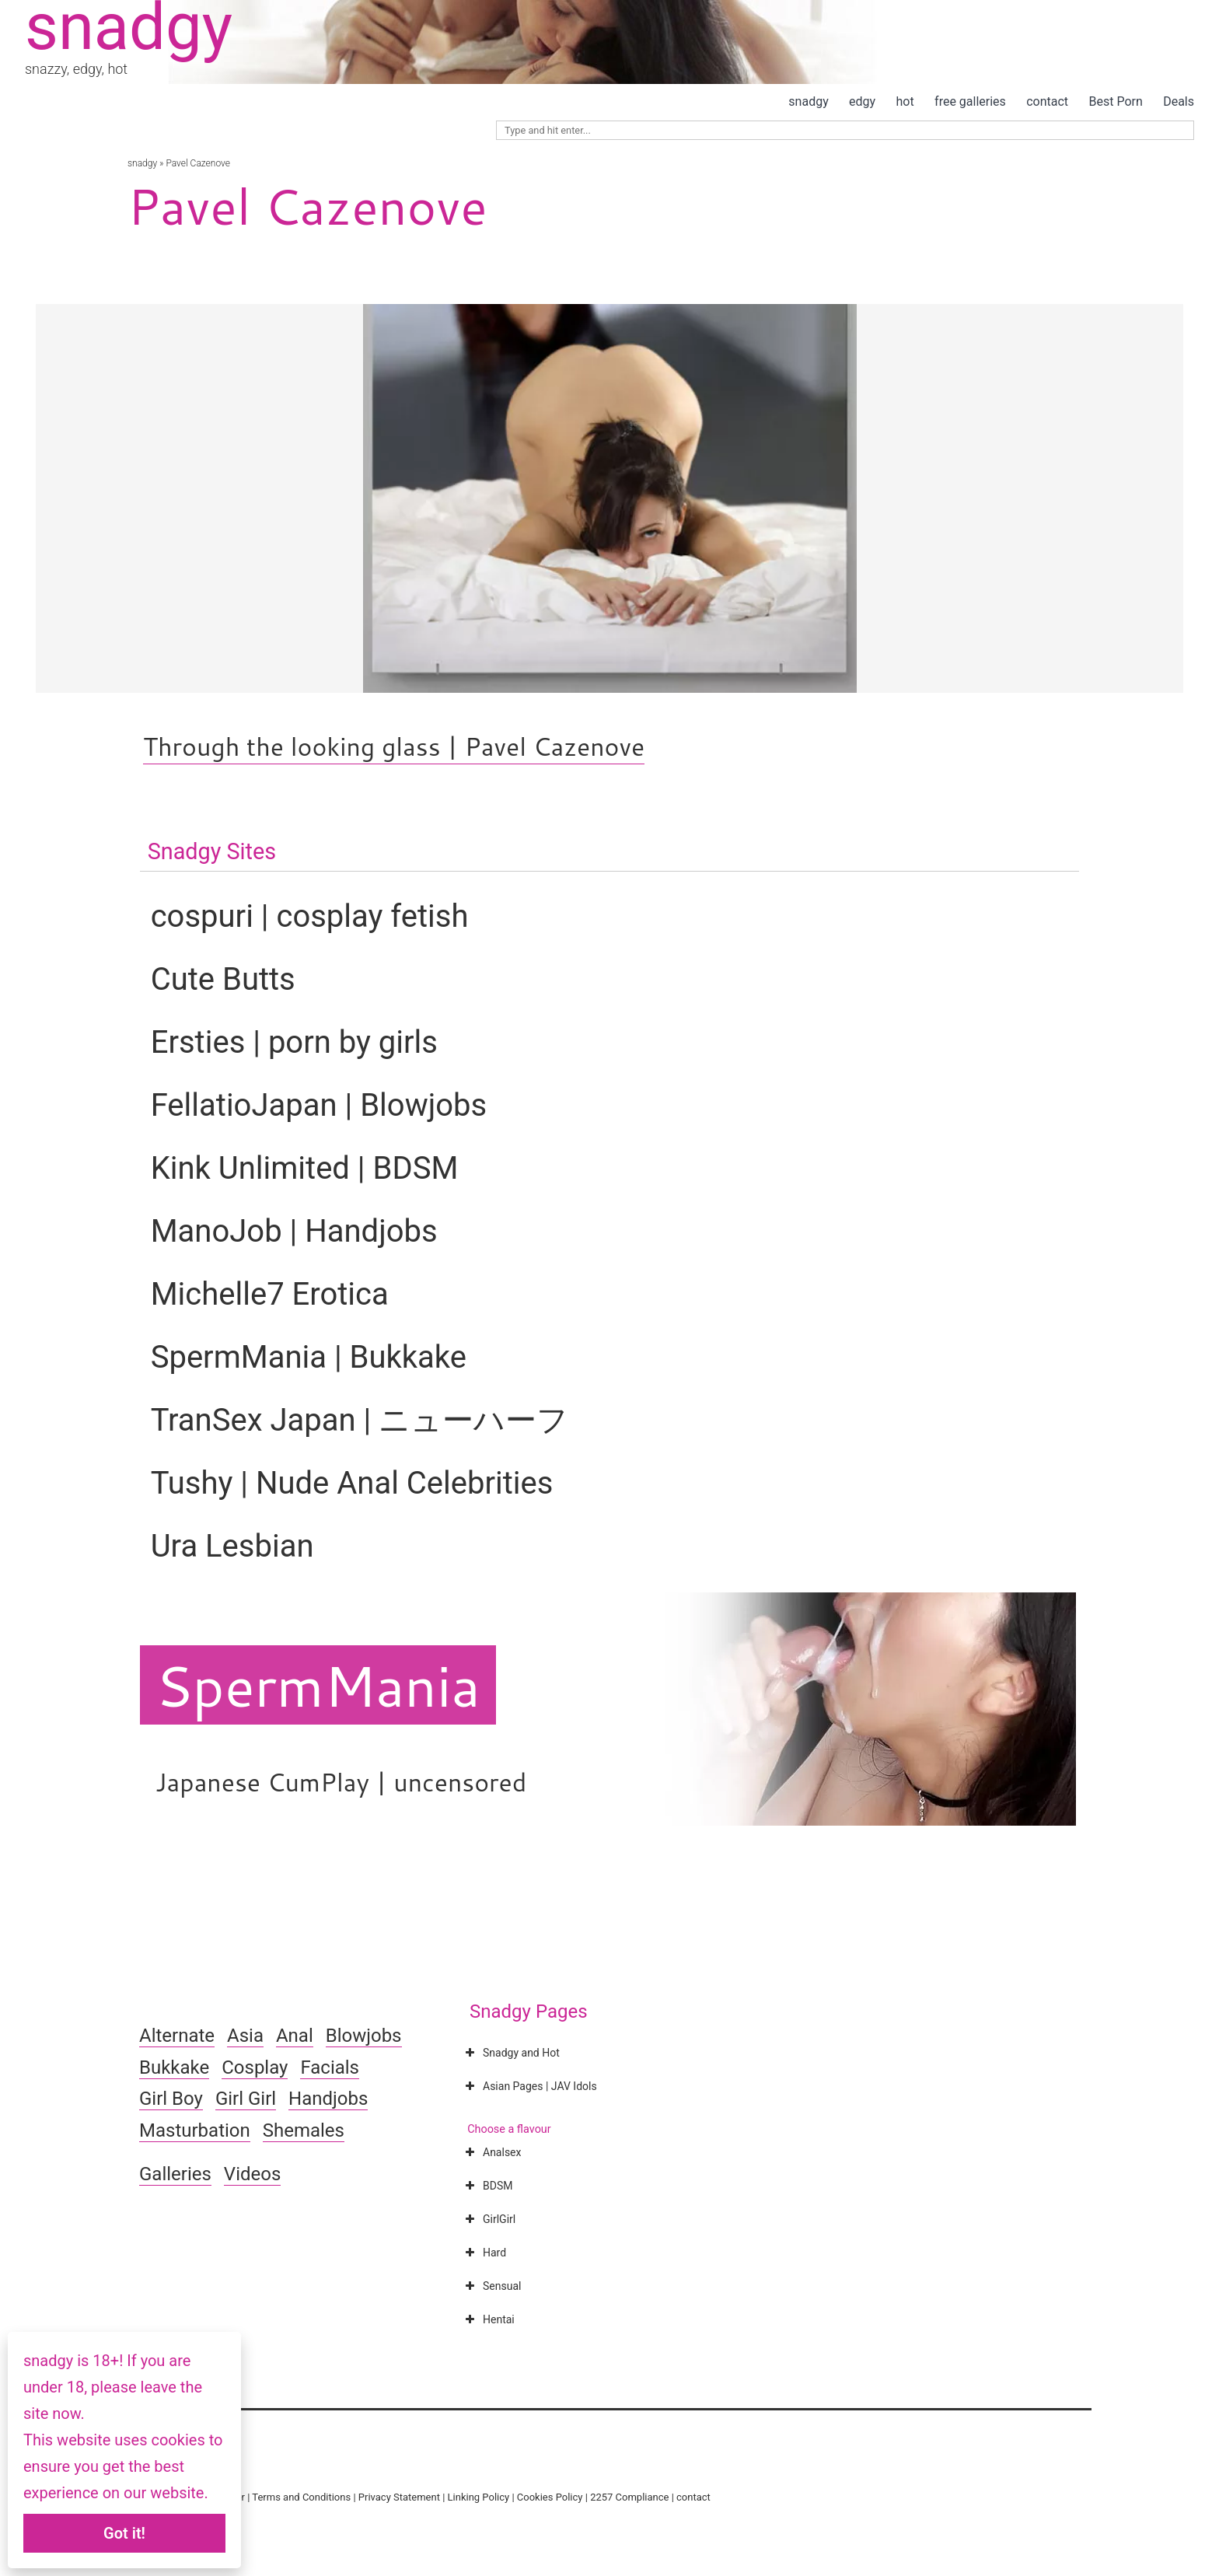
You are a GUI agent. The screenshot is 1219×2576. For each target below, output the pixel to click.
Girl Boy (171, 2098)
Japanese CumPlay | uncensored (341, 1781)
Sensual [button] (491, 2286)
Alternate (177, 2035)
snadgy (808, 101)
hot (905, 101)
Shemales (303, 2130)
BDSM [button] (487, 2185)
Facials (329, 2067)
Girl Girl (245, 2098)
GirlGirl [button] (488, 2219)
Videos (252, 2174)
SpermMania (317, 1685)
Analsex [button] (491, 2152)
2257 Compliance (629, 2497)
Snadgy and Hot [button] (511, 2052)
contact (1047, 101)
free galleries (970, 101)
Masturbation (194, 2130)
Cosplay (255, 2067)
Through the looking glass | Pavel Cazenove (393, 746)
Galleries (175, 2174)
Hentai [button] (488, 2319)
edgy (862, 101)
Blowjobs (364, 2035)
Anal (294, 2035)
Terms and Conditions (301, 2497)
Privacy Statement (399, 2497)
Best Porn (1115, 101)
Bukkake (174, 2067)
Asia (245, 2035)
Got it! (124, 2533)
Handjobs (328, 2098)
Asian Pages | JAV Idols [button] (529, 2086)
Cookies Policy (550, 2497)
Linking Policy (479, 2497)
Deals (1178, 101)
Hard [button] (484, 2252)
